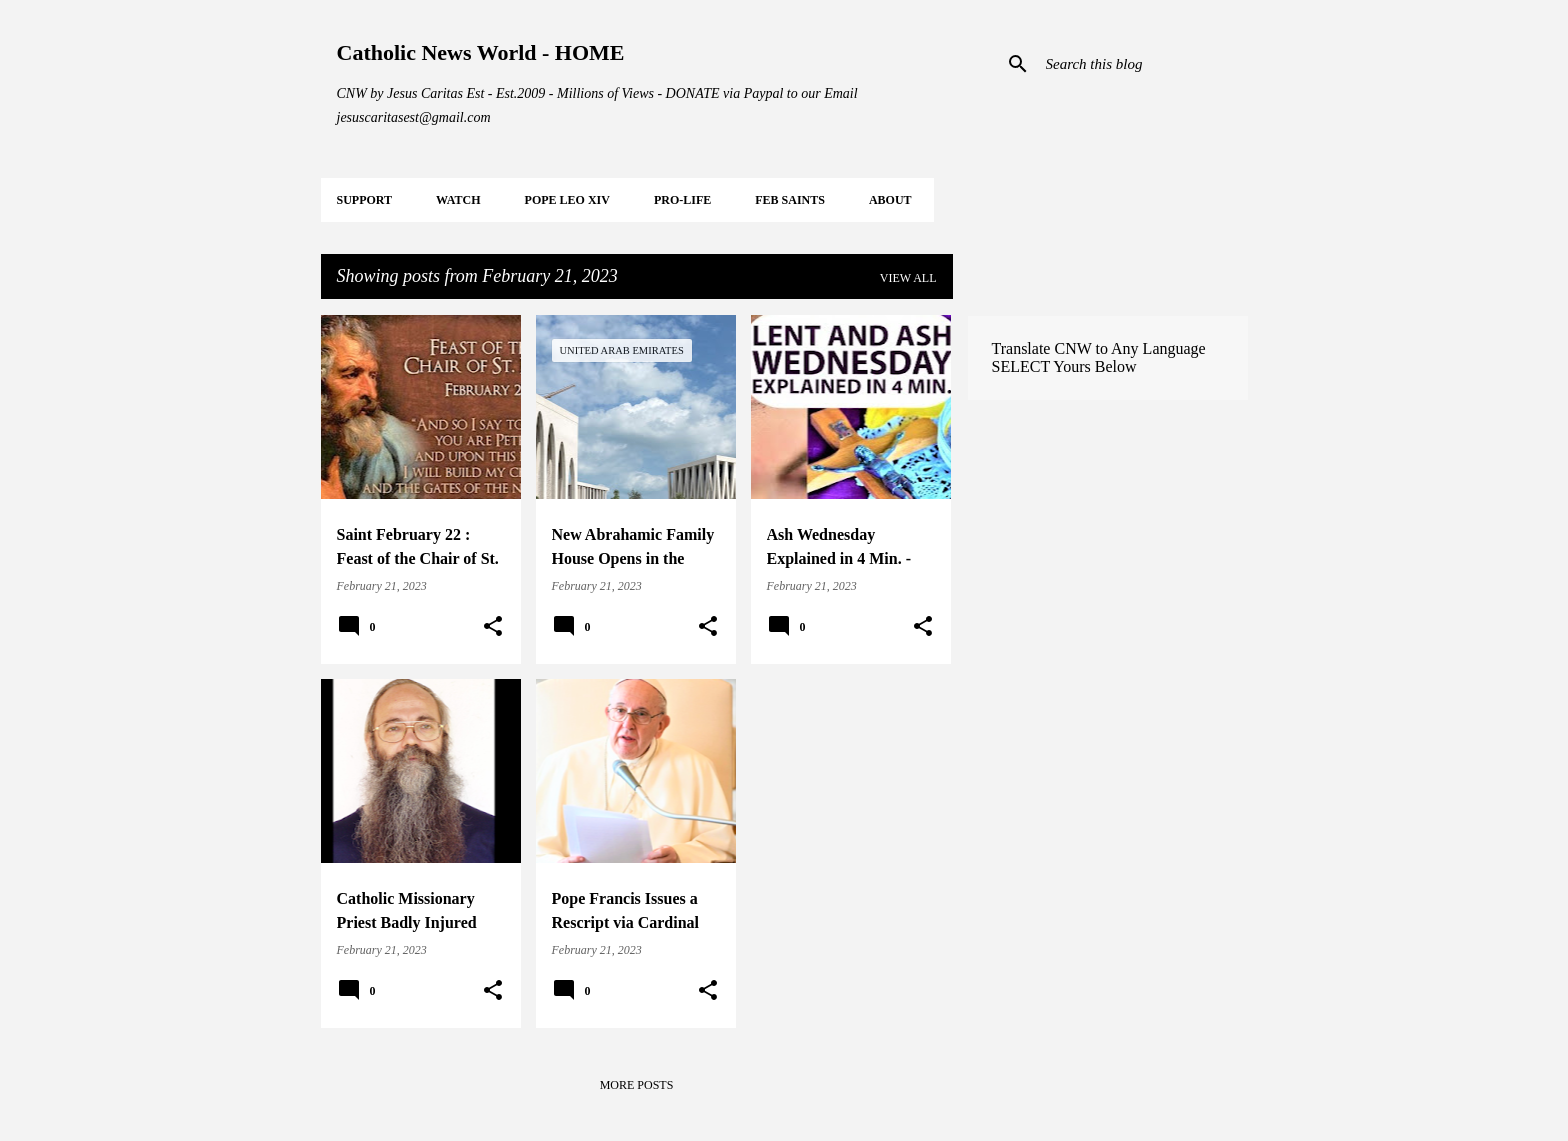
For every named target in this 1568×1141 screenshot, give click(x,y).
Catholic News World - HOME (481, 52)
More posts (637, 1085)
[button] (493, 627)
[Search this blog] (1143, 64)
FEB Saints (790, 200)
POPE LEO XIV (567, 200)
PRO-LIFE (682, 200)
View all (908, 278)
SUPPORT (365, 200)
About (890, 200)
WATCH (458, 200)
